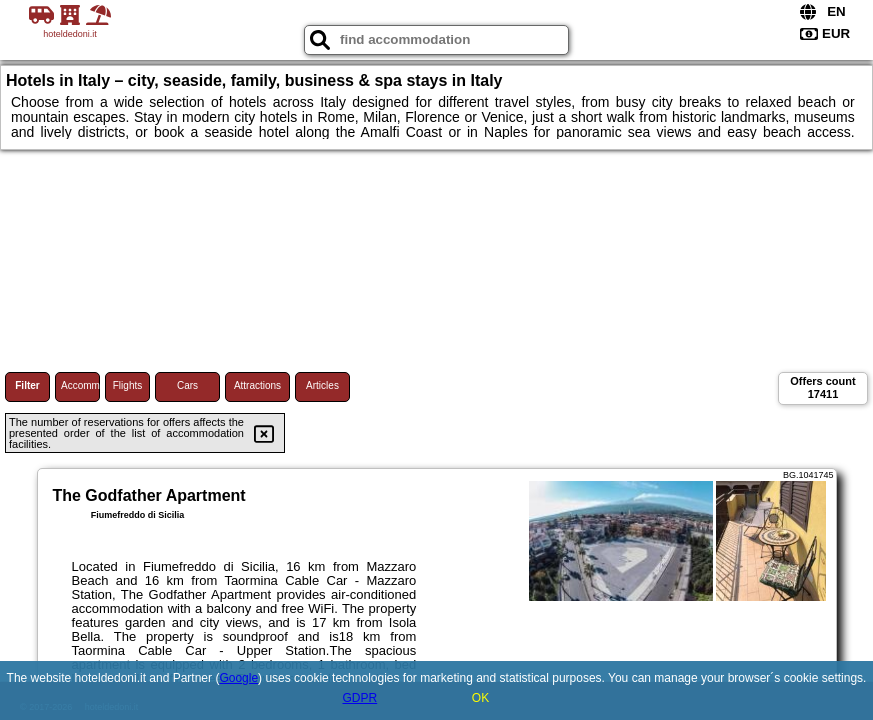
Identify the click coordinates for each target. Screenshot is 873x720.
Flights (127, 385)
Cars (187, 385)
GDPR (359, 698)
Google (238, 678)
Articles (322, 385)
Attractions (257, 385)
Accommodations (80, 385)
